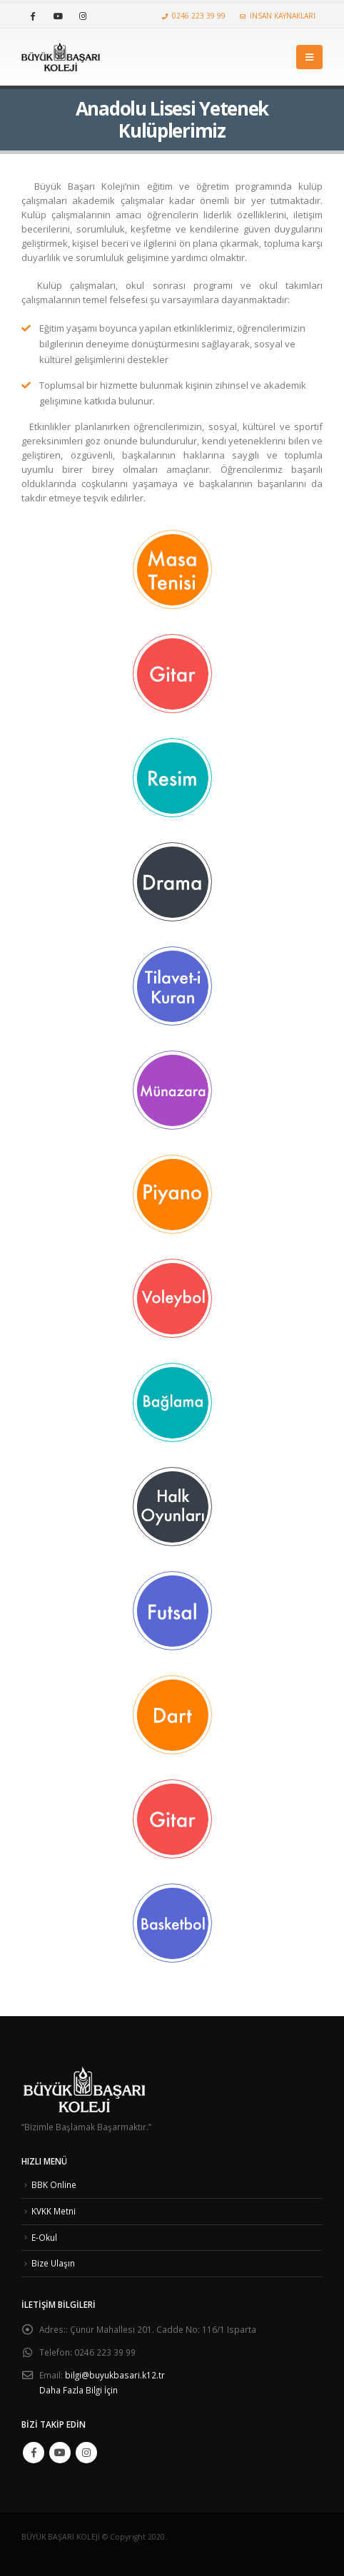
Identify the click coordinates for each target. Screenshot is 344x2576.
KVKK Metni (53, 2211)
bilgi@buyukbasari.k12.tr (115, 2375)
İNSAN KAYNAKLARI (277, 16)
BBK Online (53, 2184)
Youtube (60, 2452)
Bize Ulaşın (53, 2263)
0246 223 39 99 (194, 16)
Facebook (33, 2452)
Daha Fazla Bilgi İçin (78, 2390)
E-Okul (44, 2237)
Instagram (86, 2452)
